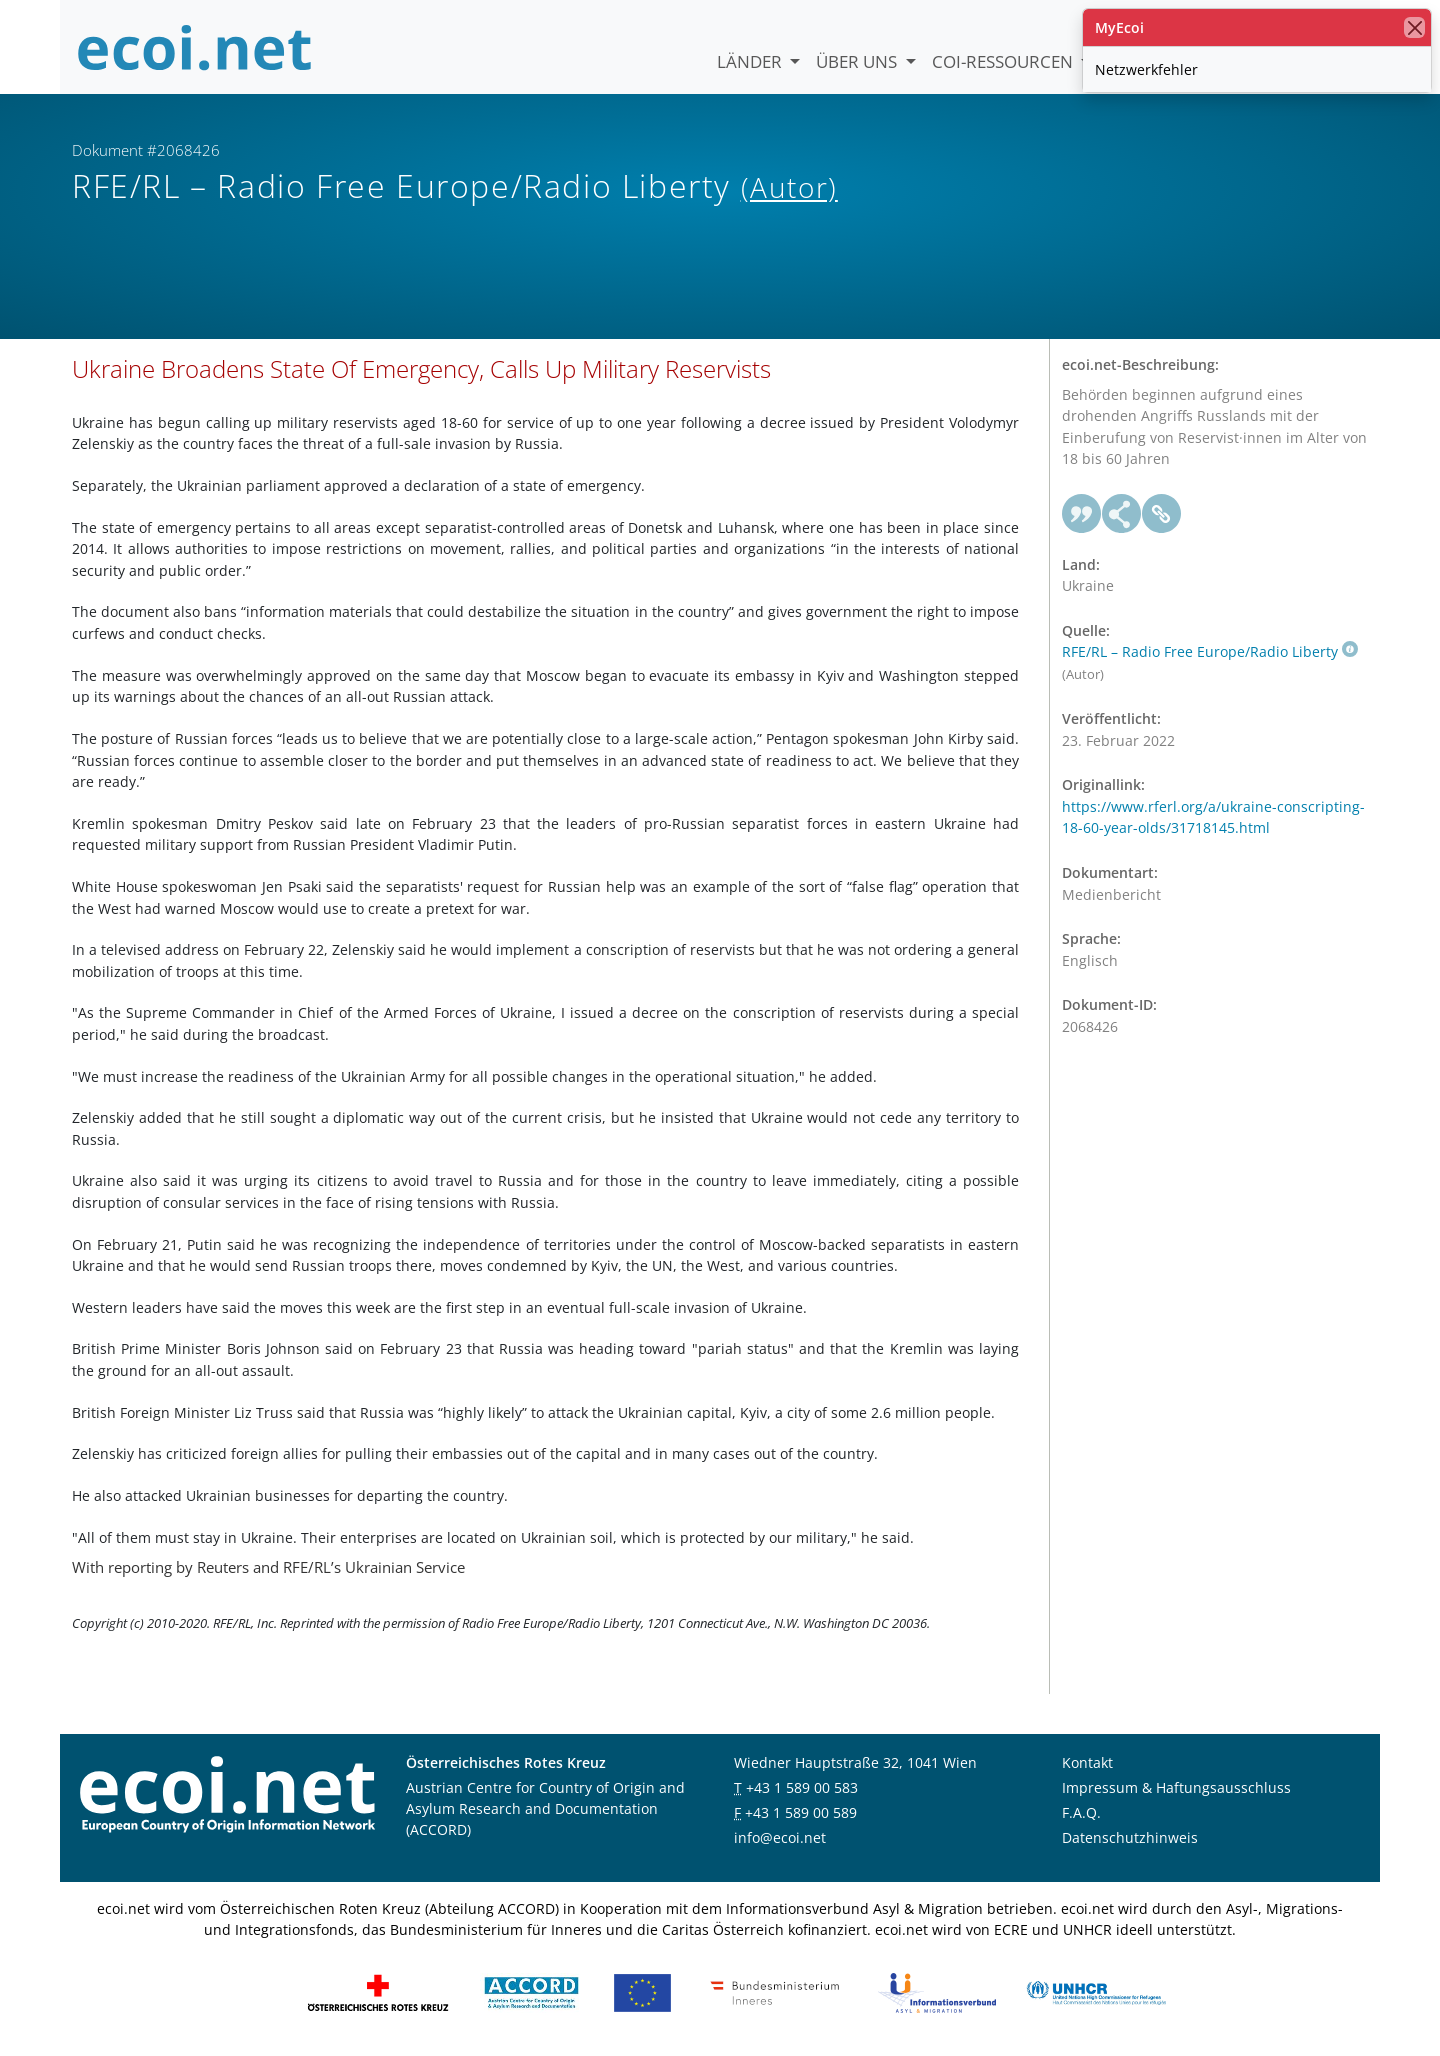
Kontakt (1087, 1762)
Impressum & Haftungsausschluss (1176, 1787)
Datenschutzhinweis (1130, 1837)
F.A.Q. (1081, 1812)
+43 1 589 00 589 (801, 1812)
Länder (751, 61)
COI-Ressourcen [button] (1004, 61)
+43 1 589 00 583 (802, 1787)
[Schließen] (1414, 27)
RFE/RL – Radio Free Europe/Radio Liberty (1210, 651)
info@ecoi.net (780, 1837)
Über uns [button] (858, 61)
